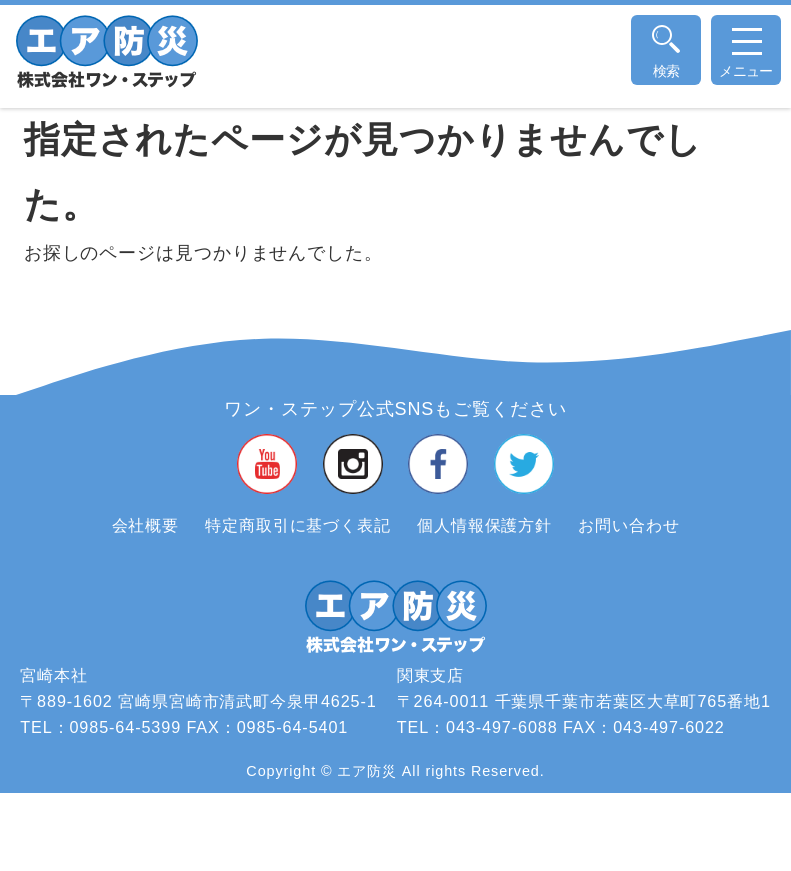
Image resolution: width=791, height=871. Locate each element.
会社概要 (146, 525)
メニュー (745, 59)
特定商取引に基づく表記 (298, 525)
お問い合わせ (628, 525)
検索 (666, 71)
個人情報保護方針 (484, 525)
